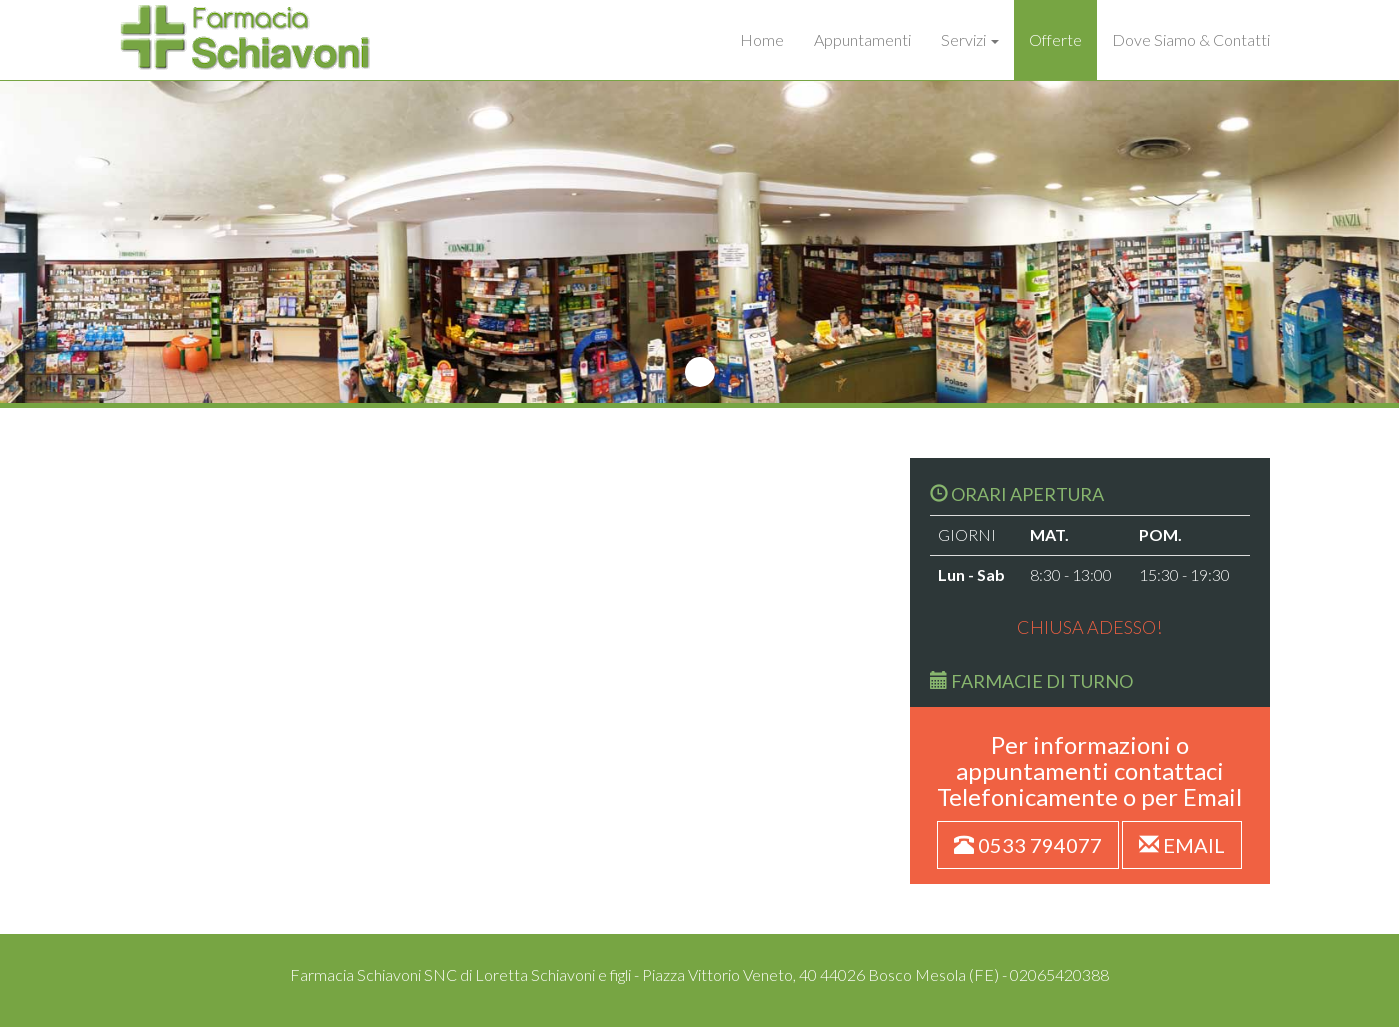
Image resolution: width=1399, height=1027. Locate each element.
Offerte (1055, 39)
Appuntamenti (862, 39)
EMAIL (1182, 845)
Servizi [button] (970, 39)
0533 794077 (1028, 845)
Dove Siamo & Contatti (1191, 39)
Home (762, 39)
